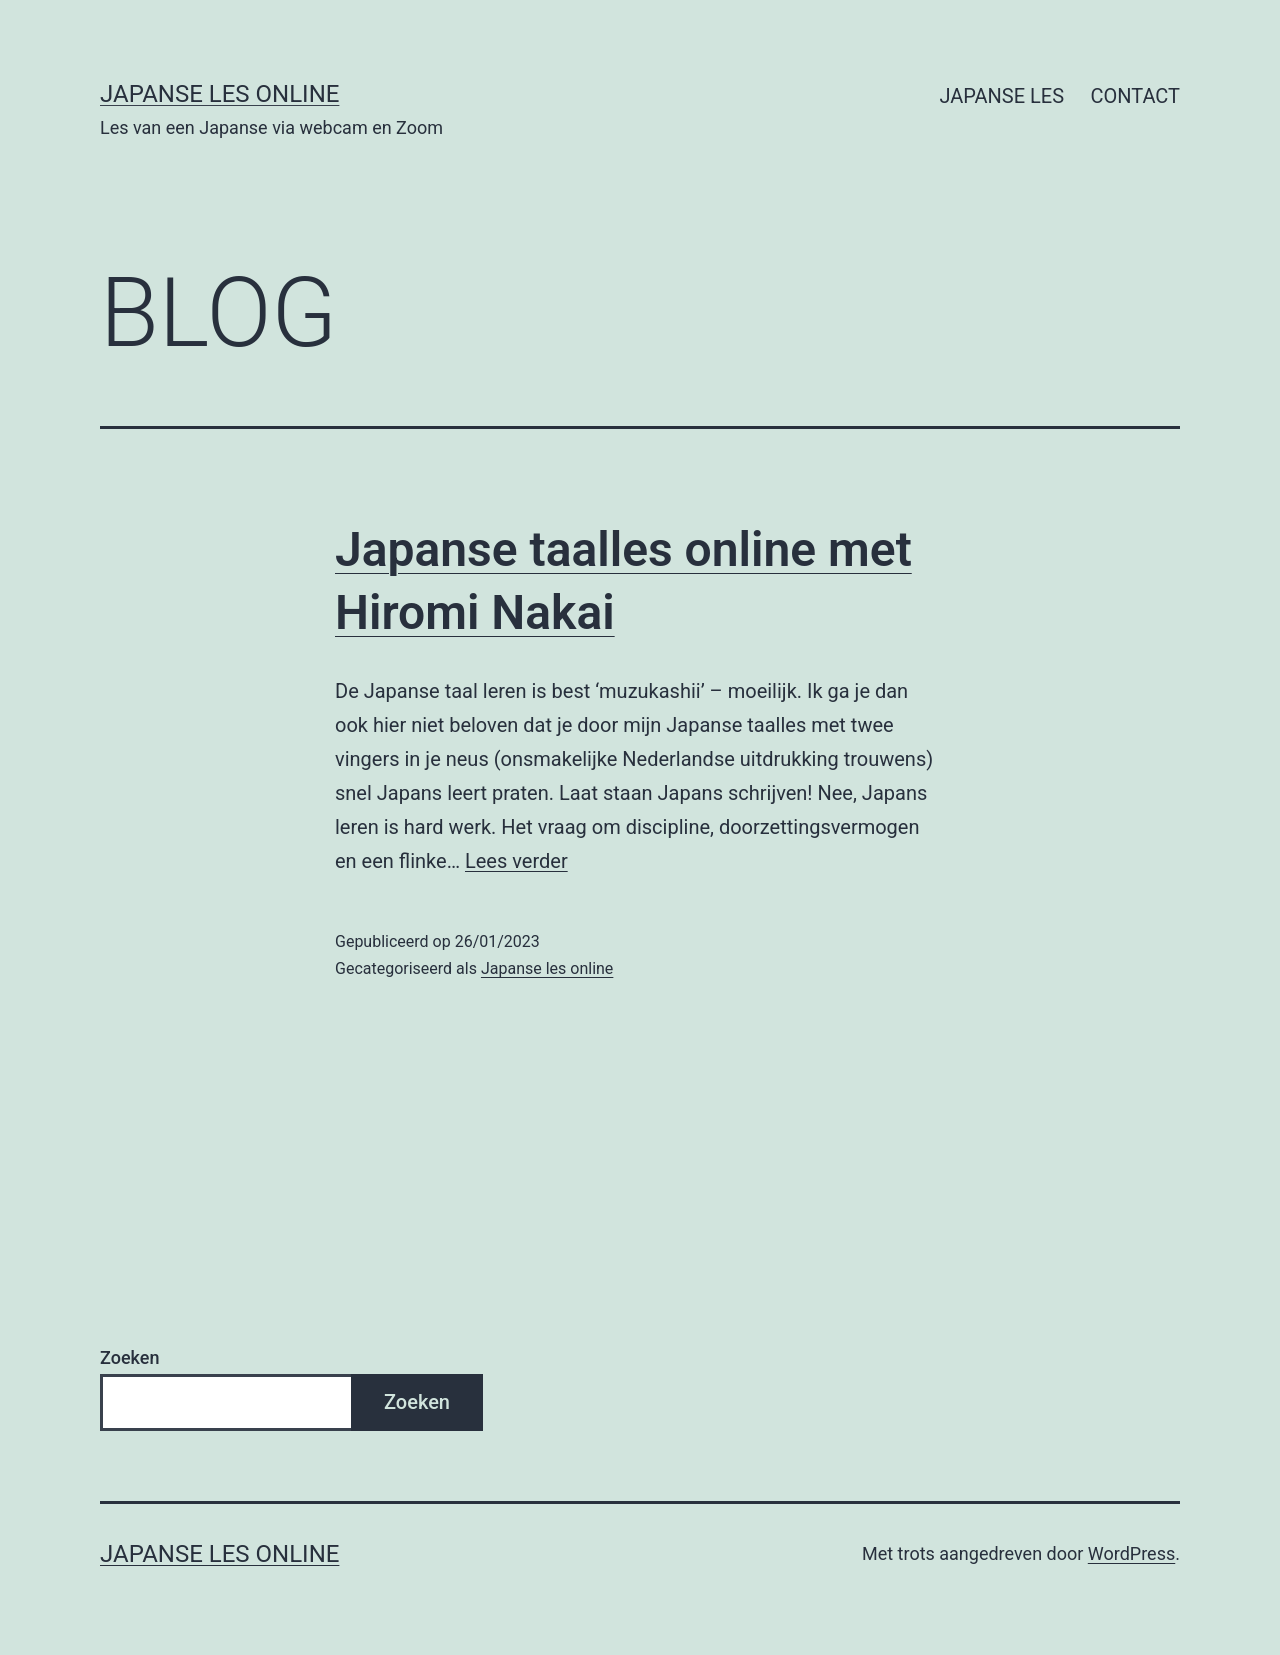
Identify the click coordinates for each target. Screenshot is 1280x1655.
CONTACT (1135, 96)
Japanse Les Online (219, 94)
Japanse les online (547, 968)
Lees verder (516, 861)
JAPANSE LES (1001, 96)
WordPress (1131, 1553)
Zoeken (129, 1357)
